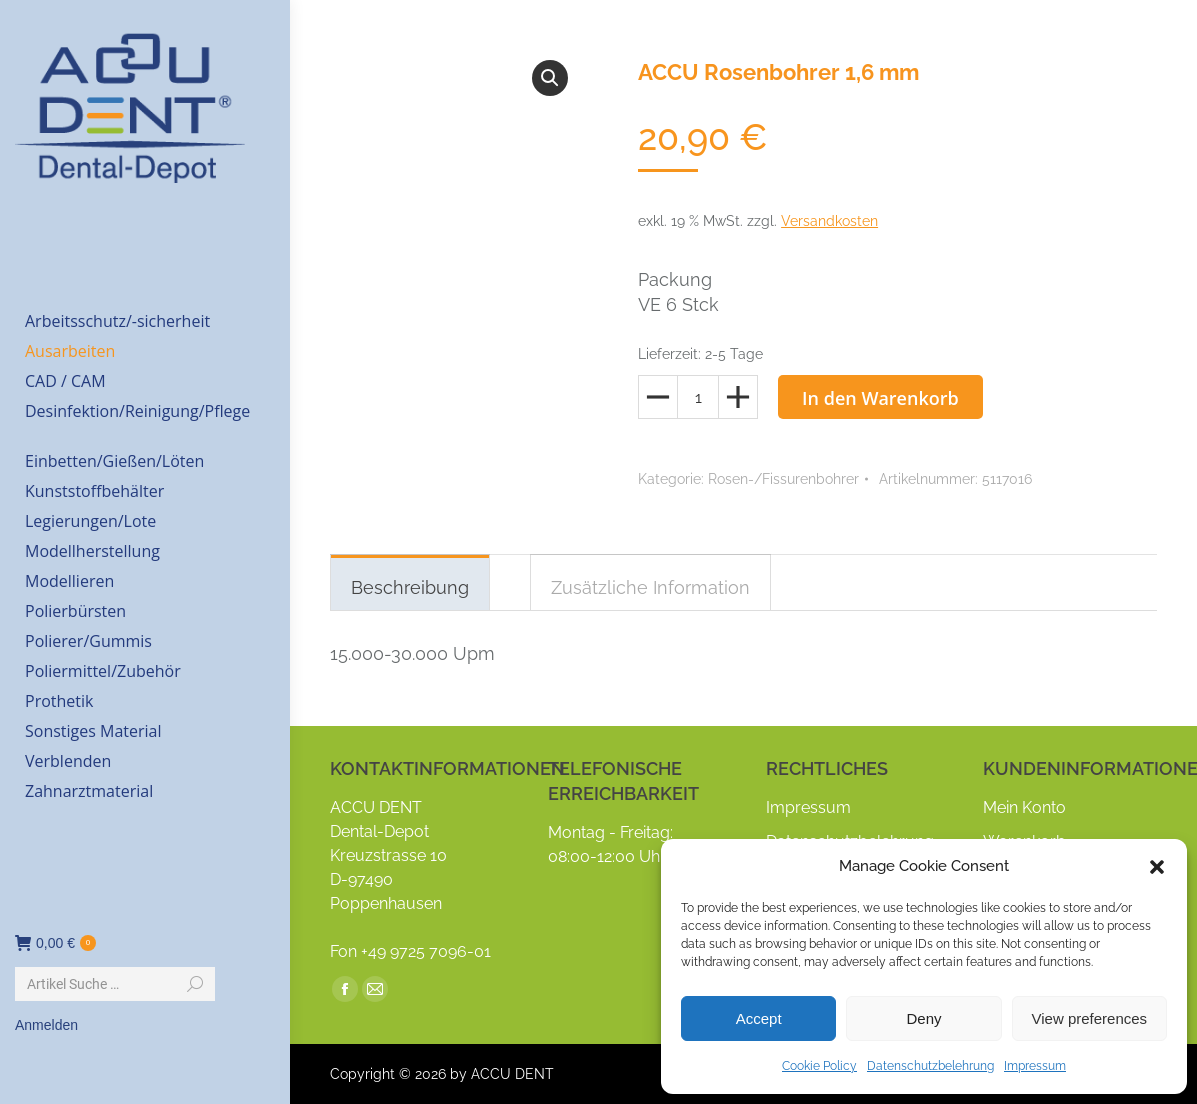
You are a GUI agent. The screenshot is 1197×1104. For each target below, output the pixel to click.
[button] (1157, 867)
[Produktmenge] (698, 397)
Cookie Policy (819, 1066)
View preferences (1090, 1018)
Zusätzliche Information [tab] (650, 587)
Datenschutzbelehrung (930, 1066)
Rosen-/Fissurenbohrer (783, 479)
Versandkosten (829, 221)
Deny (923, 1018)
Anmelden (46, 1025)
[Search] (115, 984)
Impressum (1035, 1066)
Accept (759, 1018)
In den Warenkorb (880, 398)
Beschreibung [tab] (410, 587)
